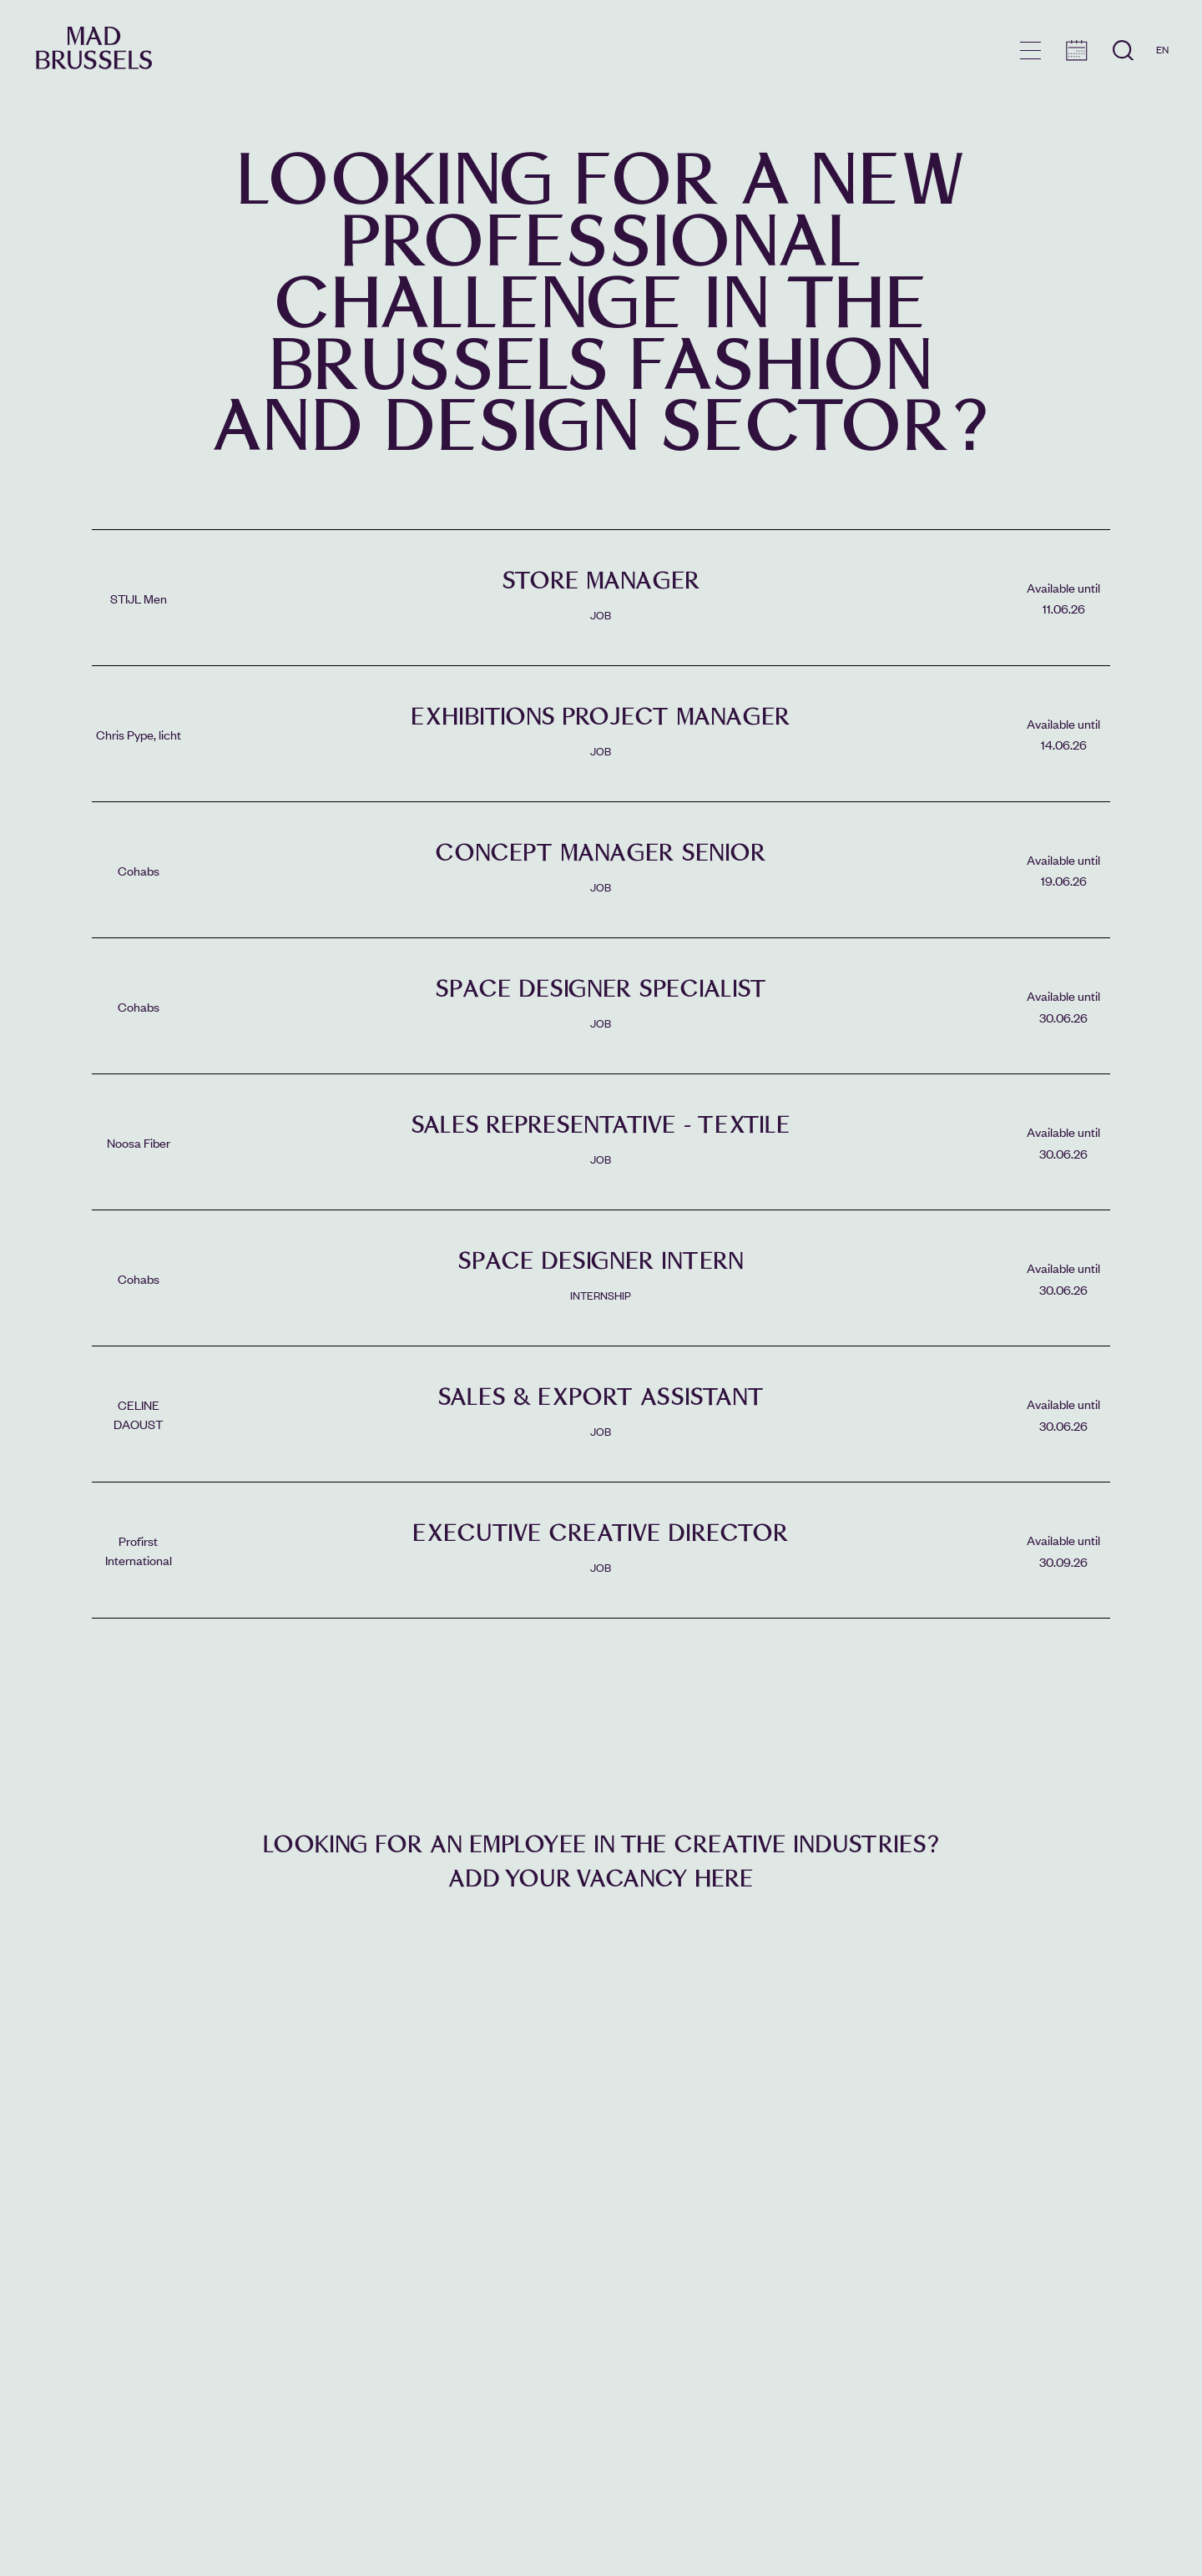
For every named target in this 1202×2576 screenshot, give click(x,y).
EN (1162, 49)
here (724, 1879)
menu (1030, 50)
